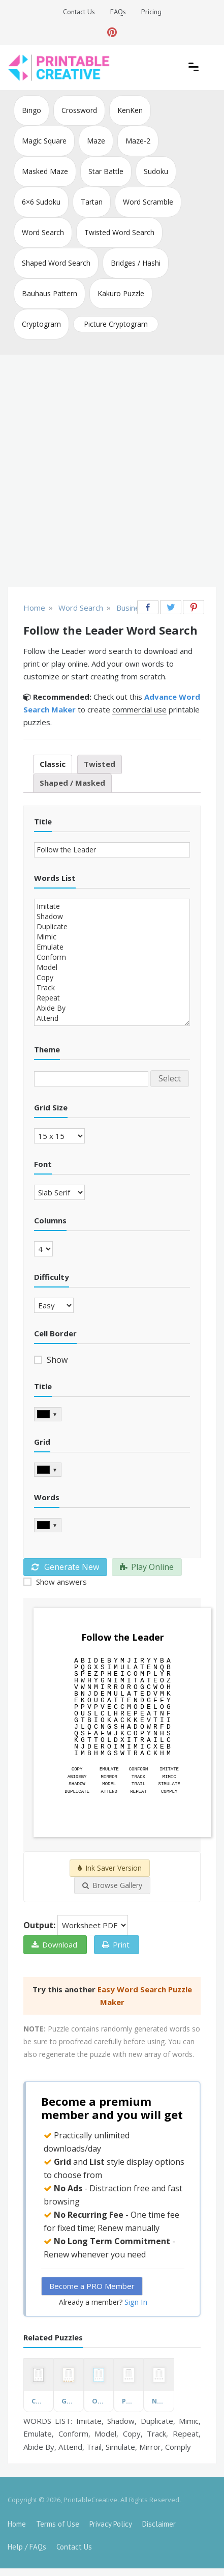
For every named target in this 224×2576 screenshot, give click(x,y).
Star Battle (105, 171)
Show (56, 1359)
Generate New (65, 1566)
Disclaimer (159, 2524)
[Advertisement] (112, 472)
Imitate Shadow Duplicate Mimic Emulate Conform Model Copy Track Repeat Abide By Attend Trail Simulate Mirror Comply (112, 962)
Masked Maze (45, 171)
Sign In (135, 2302)
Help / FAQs (27, 2547)
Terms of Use (57, 2524)
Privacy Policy (110, 2524)
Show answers (60, 1582)
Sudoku (156, 171)
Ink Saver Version (110, 1868)
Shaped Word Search (56, 263)
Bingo (31, 110)
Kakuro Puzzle (121, 293)
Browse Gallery (112, 1885)
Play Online (147, 1566)
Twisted (99, 764)
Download (54, 1944)
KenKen (130, 110)
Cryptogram (41, 324)
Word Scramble (148, 202)
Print (116, 1944)
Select (169, 1078)
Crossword (79, 110)
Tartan (92, 202)
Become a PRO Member (92, 2286)
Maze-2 (137, 141)
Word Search (43, 232)
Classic (53, 764)
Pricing (151, 11)
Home (17, 2524)
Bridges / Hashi (136, 263)
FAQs (118, 11)
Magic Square (44, 141)
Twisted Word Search (119, 232)
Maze (96, 141)
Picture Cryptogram (116, 324)
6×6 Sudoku (41, 202)
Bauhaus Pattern (49, 293)
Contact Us (79, 11)
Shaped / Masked (72, 783)
